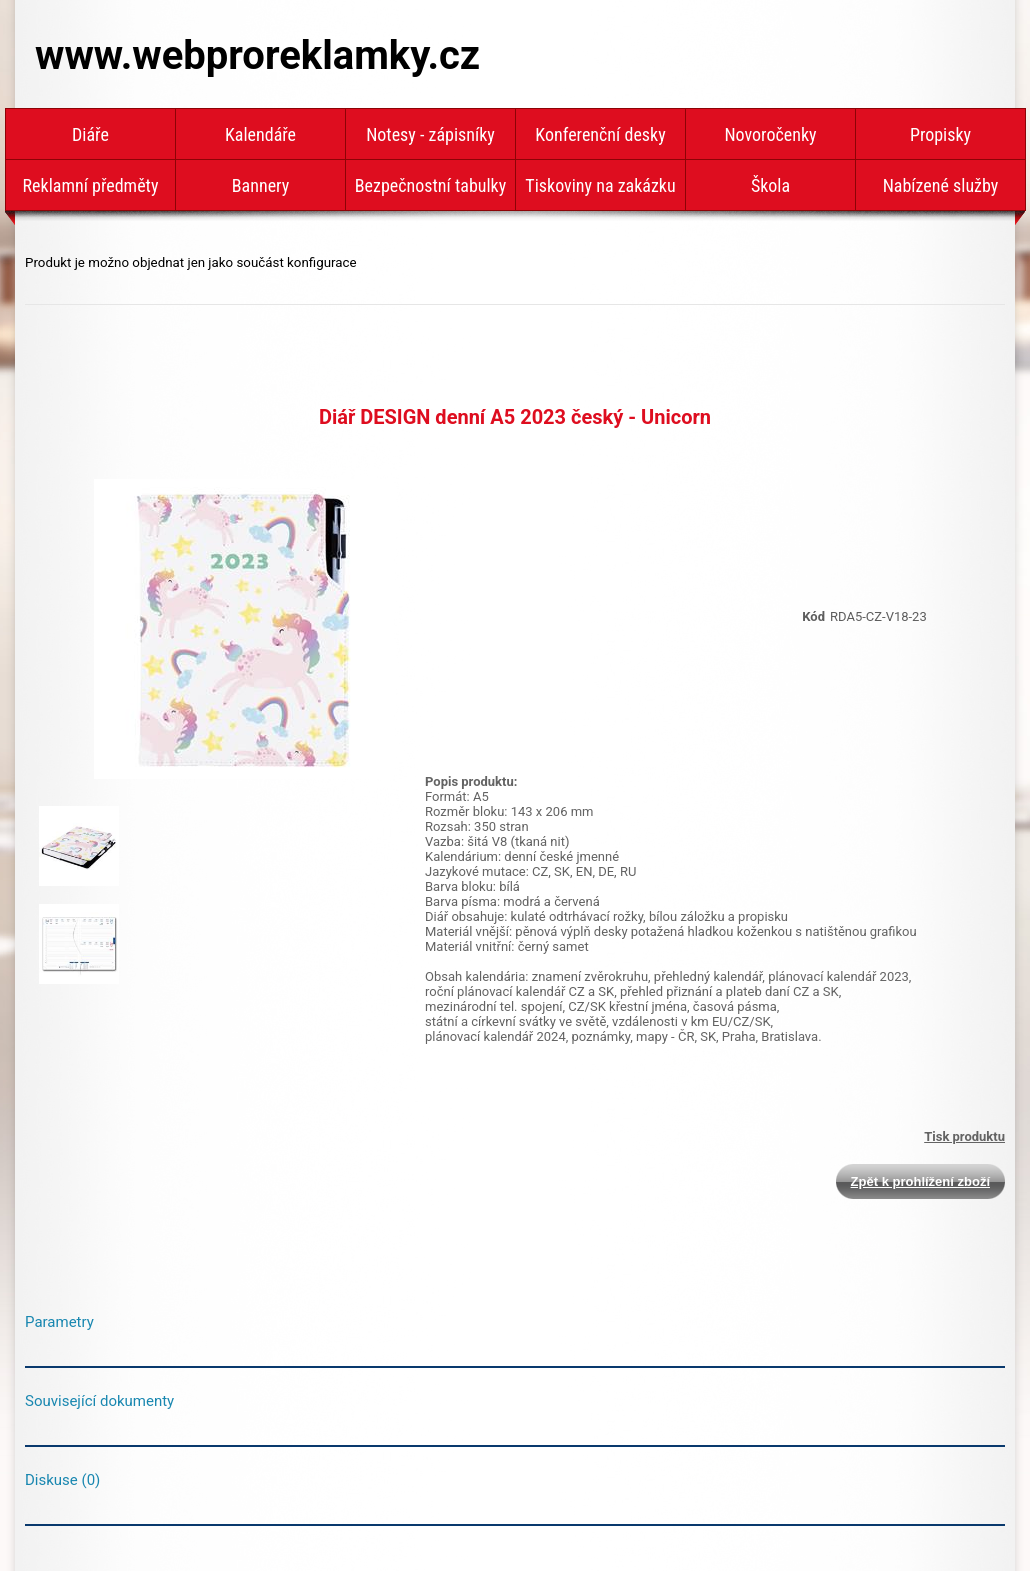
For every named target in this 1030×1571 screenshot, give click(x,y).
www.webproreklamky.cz (257, 55)
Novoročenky (770, 134)
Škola (770, 185)
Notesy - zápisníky (430, 134)
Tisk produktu (964, 1136)
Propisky (940, 134)
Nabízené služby (941, 185)
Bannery (260, 185)
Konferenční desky (600, 134)
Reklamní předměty (91, 185)
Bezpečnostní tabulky (430, 185)
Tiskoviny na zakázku (600, 185)
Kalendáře (260, 134)
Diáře (90, 134)
